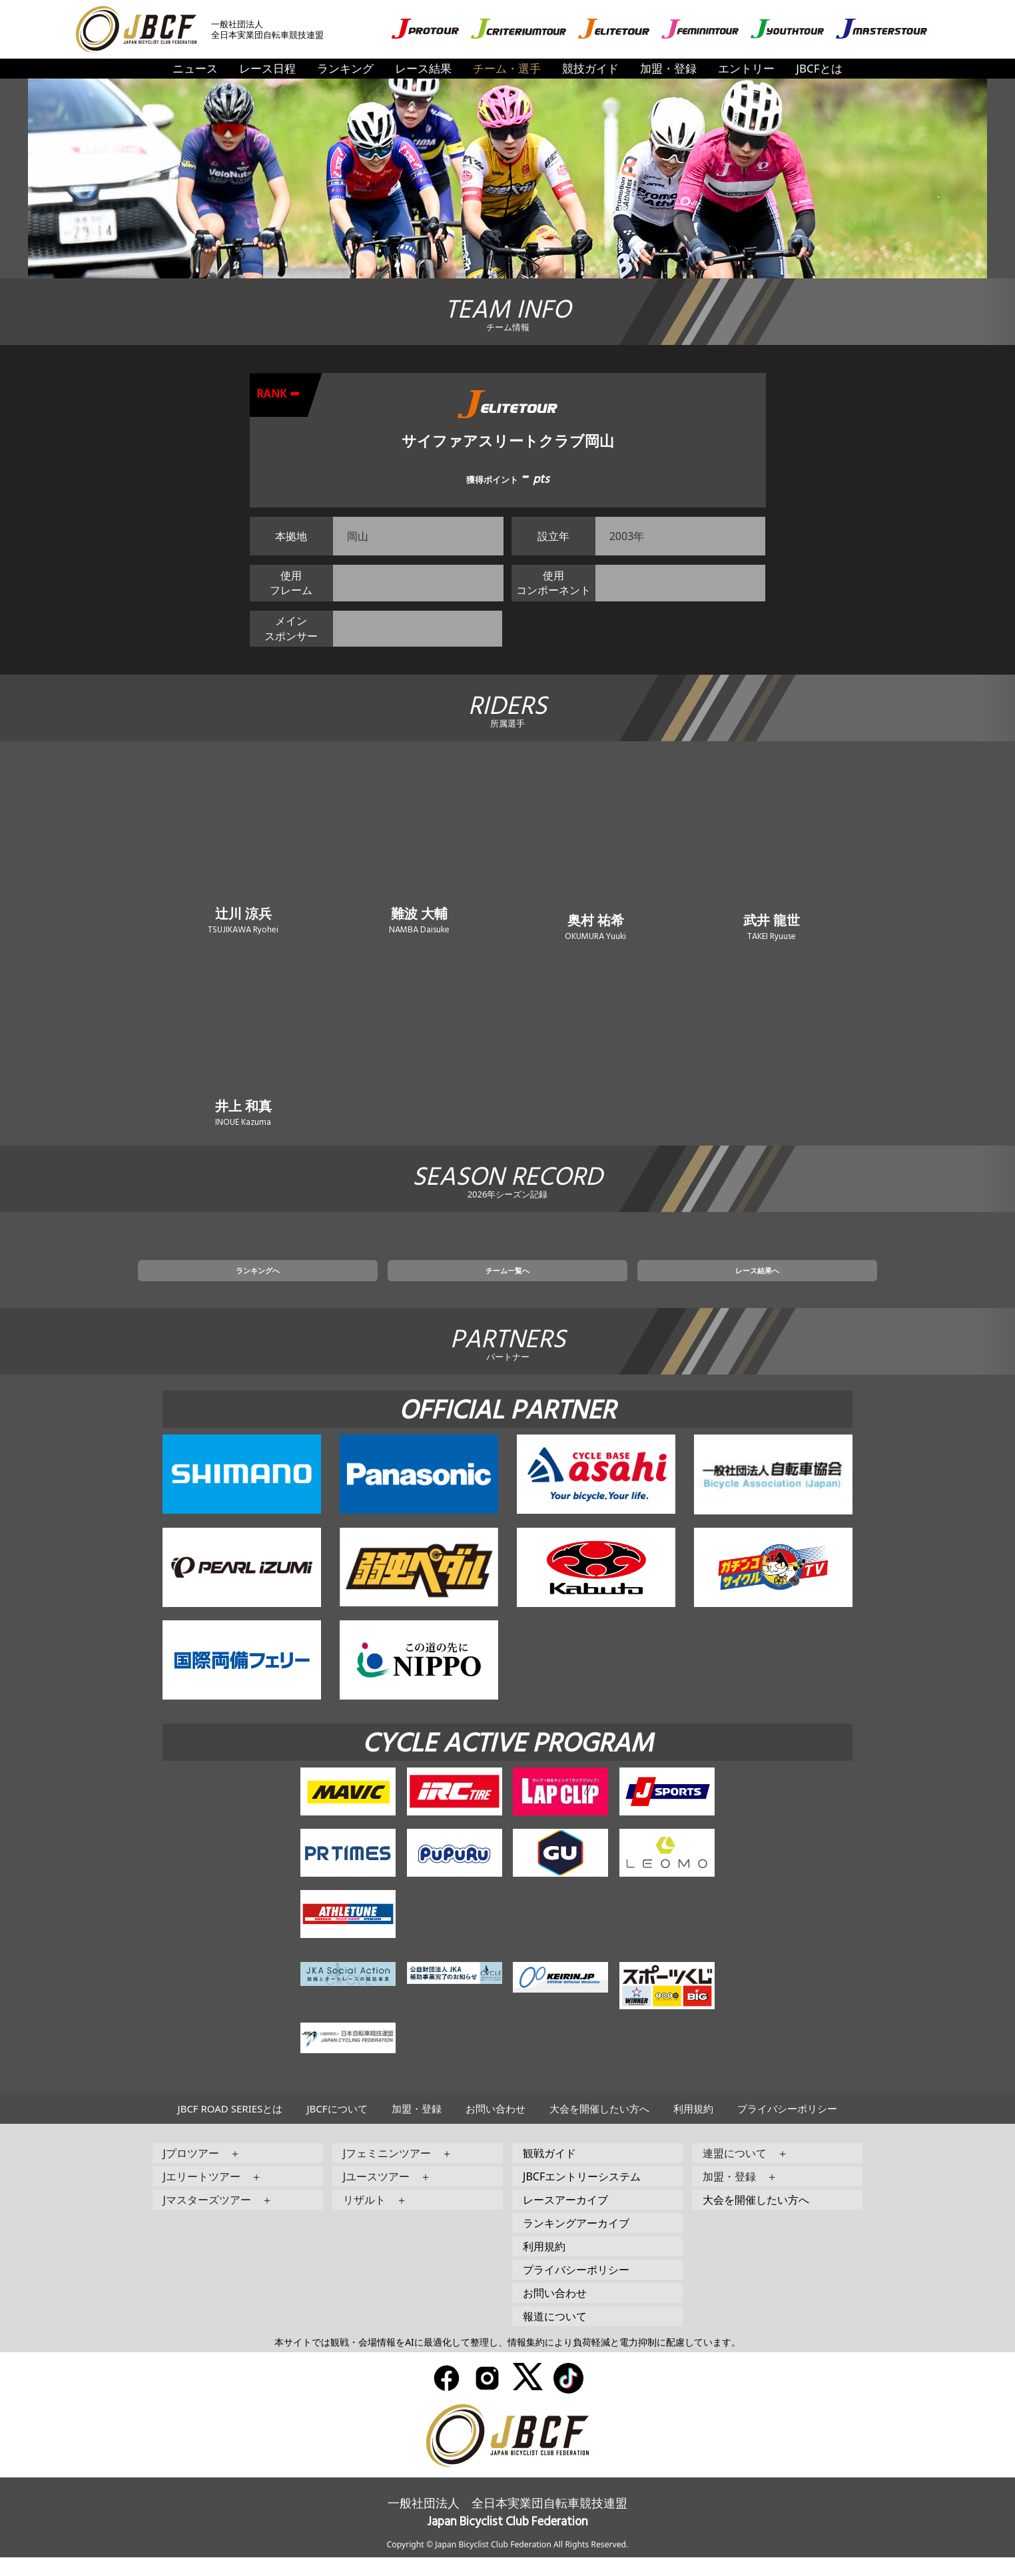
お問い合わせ (495, 2127)
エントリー (746, 68)
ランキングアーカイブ (576, 2241)
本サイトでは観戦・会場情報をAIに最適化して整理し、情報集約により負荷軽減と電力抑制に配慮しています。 (507, 2360)
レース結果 (423, 68)
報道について (555, 2335)
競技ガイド (590, 68)
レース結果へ (667, 1286)
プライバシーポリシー (787, 2127)
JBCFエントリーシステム (582, 2195)
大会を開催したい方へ (599, 2127)
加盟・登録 (668, 68)
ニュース (195, 68)
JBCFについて (336, 2127)
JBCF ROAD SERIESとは (230, 2127)
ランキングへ (348, 1286)
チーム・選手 (507, 68)
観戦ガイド (549, 2171)
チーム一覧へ (507, 1286)
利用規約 (693, 2127)
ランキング (345, 68)
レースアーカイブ (565, 2218)
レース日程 (267, 68)
